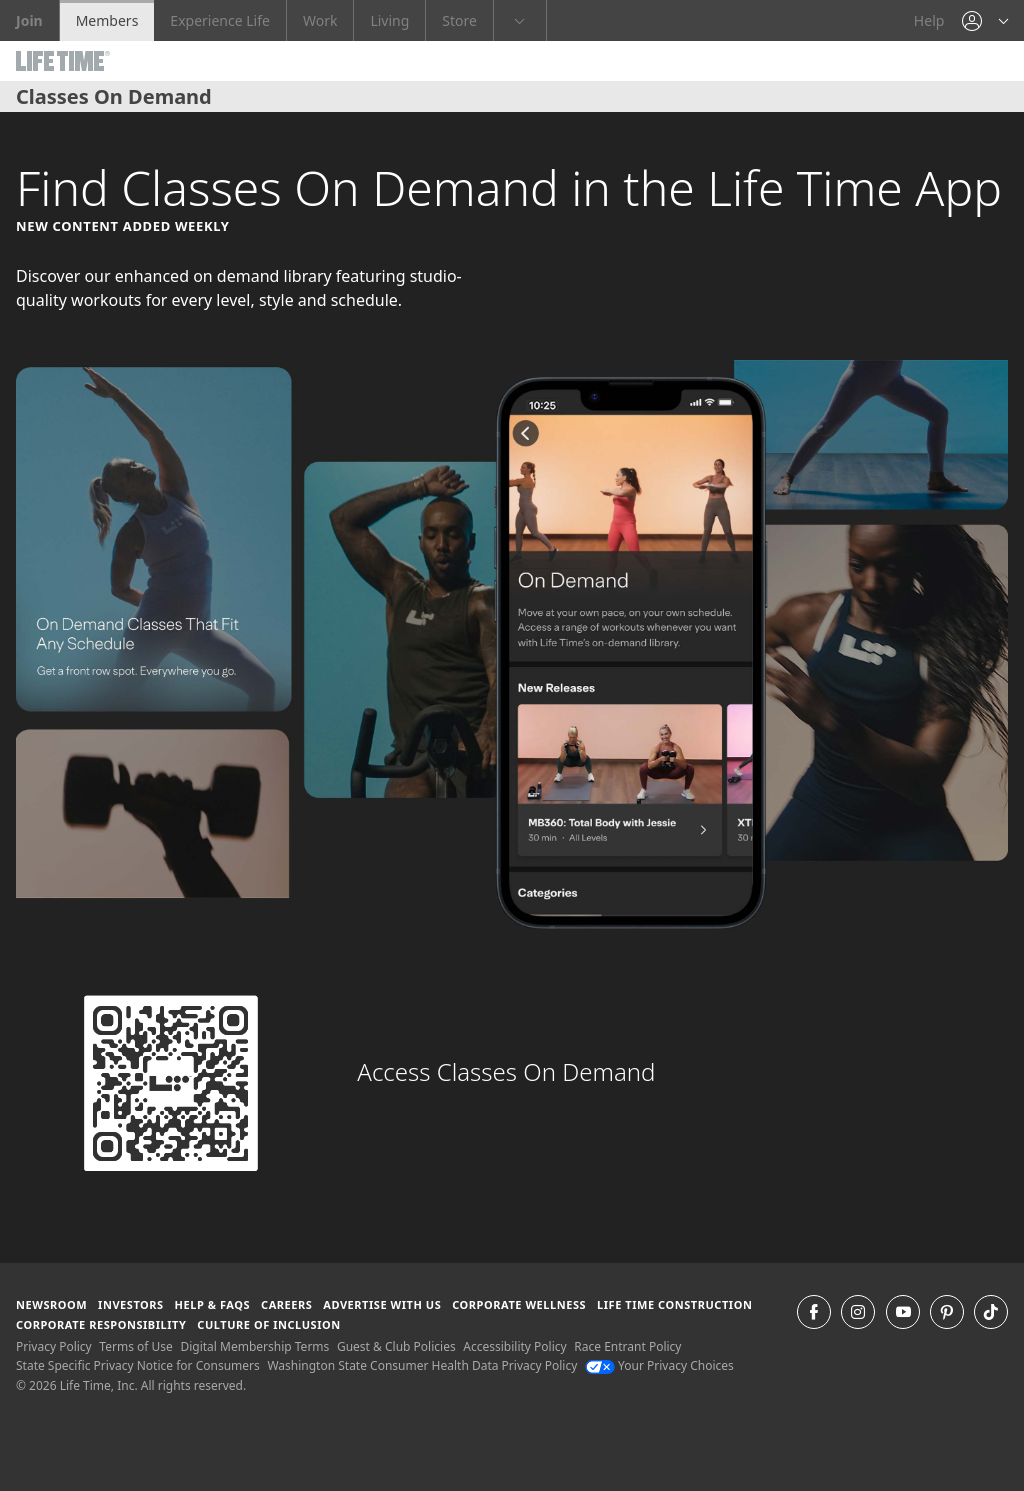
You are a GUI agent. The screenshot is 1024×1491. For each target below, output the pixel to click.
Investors (131, 1304)
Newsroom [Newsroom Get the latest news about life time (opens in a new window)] (51, 1304)
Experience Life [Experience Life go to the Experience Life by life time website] (220, 20)
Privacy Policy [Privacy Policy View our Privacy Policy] (54, 1346)
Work (320, 20)
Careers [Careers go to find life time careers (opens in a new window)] (286, 1304)
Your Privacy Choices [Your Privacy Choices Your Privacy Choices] (659, 1365)
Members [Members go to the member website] (107, 20)
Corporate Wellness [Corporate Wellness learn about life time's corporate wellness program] (519, 1304)
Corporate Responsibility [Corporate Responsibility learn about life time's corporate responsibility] (101, 1324)
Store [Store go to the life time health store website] (459, 20)
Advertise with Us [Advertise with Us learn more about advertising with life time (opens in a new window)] (382, 1304)
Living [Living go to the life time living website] (389, 20)
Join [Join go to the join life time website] (29, 20)
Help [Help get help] (929, 20)
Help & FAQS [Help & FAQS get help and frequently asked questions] (213, 1304)
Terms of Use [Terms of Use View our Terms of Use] (135, 1346)
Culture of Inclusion (268, 1324)
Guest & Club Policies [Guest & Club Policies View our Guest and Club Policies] (396, 1346)
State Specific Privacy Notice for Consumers (138, 1365)
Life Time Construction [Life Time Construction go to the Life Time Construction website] (674, 1304)
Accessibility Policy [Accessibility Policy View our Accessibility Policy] (514, 1346)
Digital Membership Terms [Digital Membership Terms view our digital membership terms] (254, 1346)
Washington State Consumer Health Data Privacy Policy (422, 1365)
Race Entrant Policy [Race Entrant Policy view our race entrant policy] (627, 1346)
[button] (985, 20)
